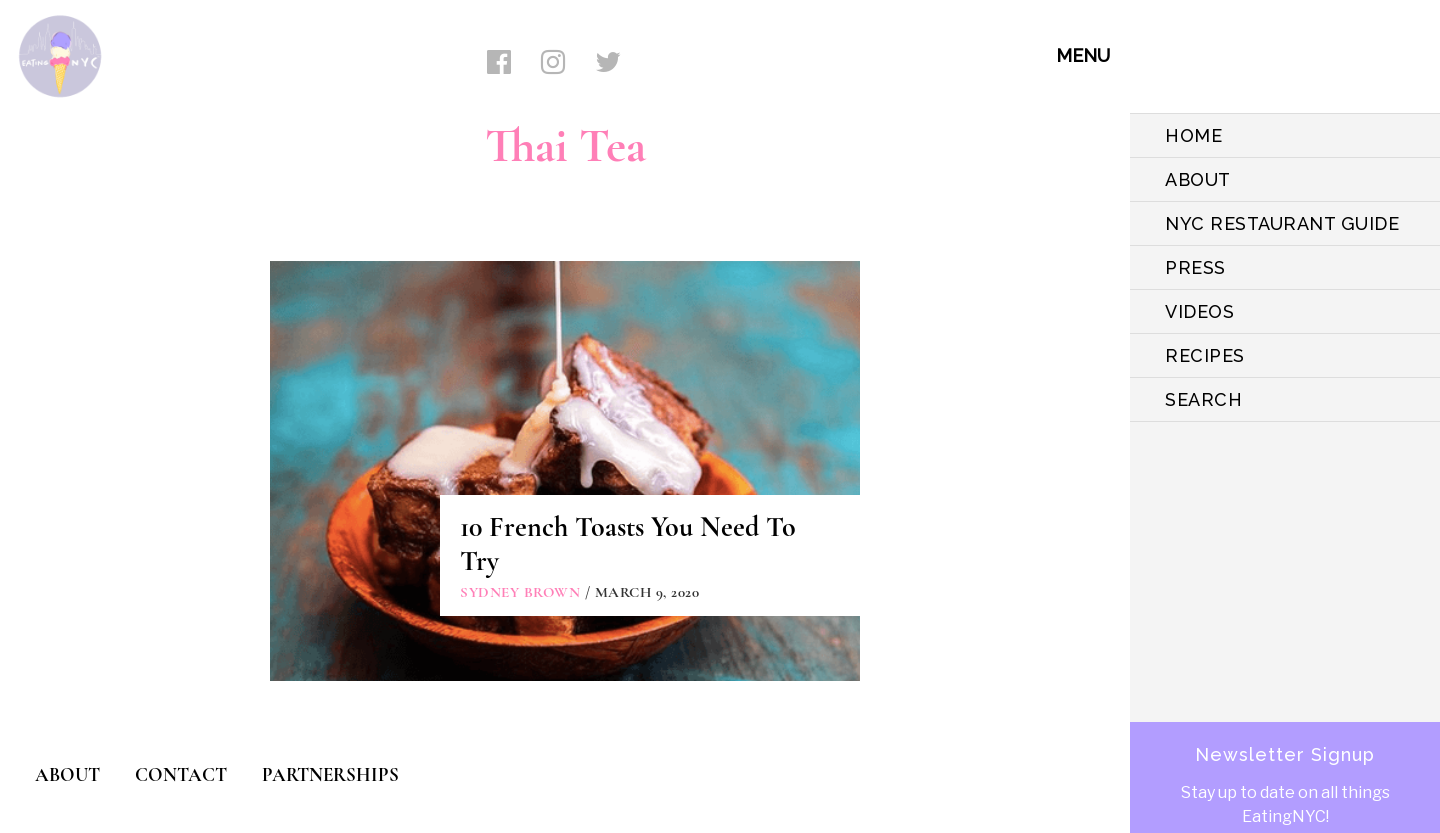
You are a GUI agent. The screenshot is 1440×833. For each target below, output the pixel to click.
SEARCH (1203, 399)
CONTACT (181, 774)
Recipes (1205, 355)
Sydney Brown (520, 592)
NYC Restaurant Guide (1282, 223)
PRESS (1195, 267)
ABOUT (1198, 179)
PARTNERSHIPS (330, 774)
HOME (1193, 135)
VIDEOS (1199, 311)
